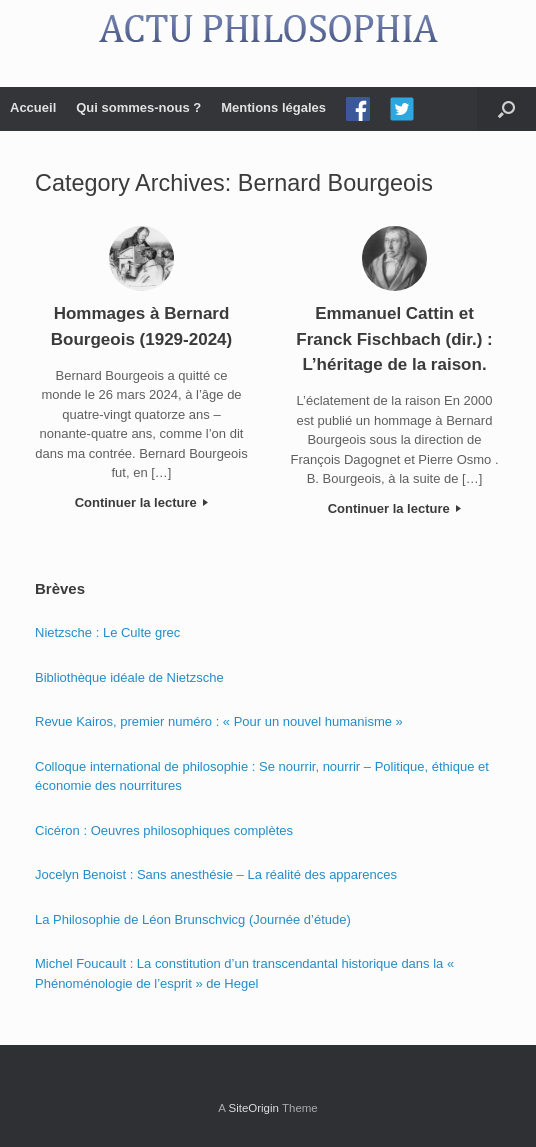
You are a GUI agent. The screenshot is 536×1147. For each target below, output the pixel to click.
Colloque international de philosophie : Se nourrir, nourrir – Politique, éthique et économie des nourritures (262, 776)
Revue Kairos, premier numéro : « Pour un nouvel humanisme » (219, 721)
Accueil (33, 107)
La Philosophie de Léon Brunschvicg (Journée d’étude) (193, 919)
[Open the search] (506, 109)
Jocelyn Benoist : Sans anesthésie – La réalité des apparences (216, 874)
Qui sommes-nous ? (138, 107)
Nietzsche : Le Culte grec (107, 632)
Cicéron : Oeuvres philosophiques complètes (164, 830)
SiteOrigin (253, 1108)
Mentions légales (273, 107)
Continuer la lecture (142, 502)
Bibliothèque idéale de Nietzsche (129, 677)
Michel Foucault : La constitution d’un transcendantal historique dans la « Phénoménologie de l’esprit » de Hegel (244, 973)
